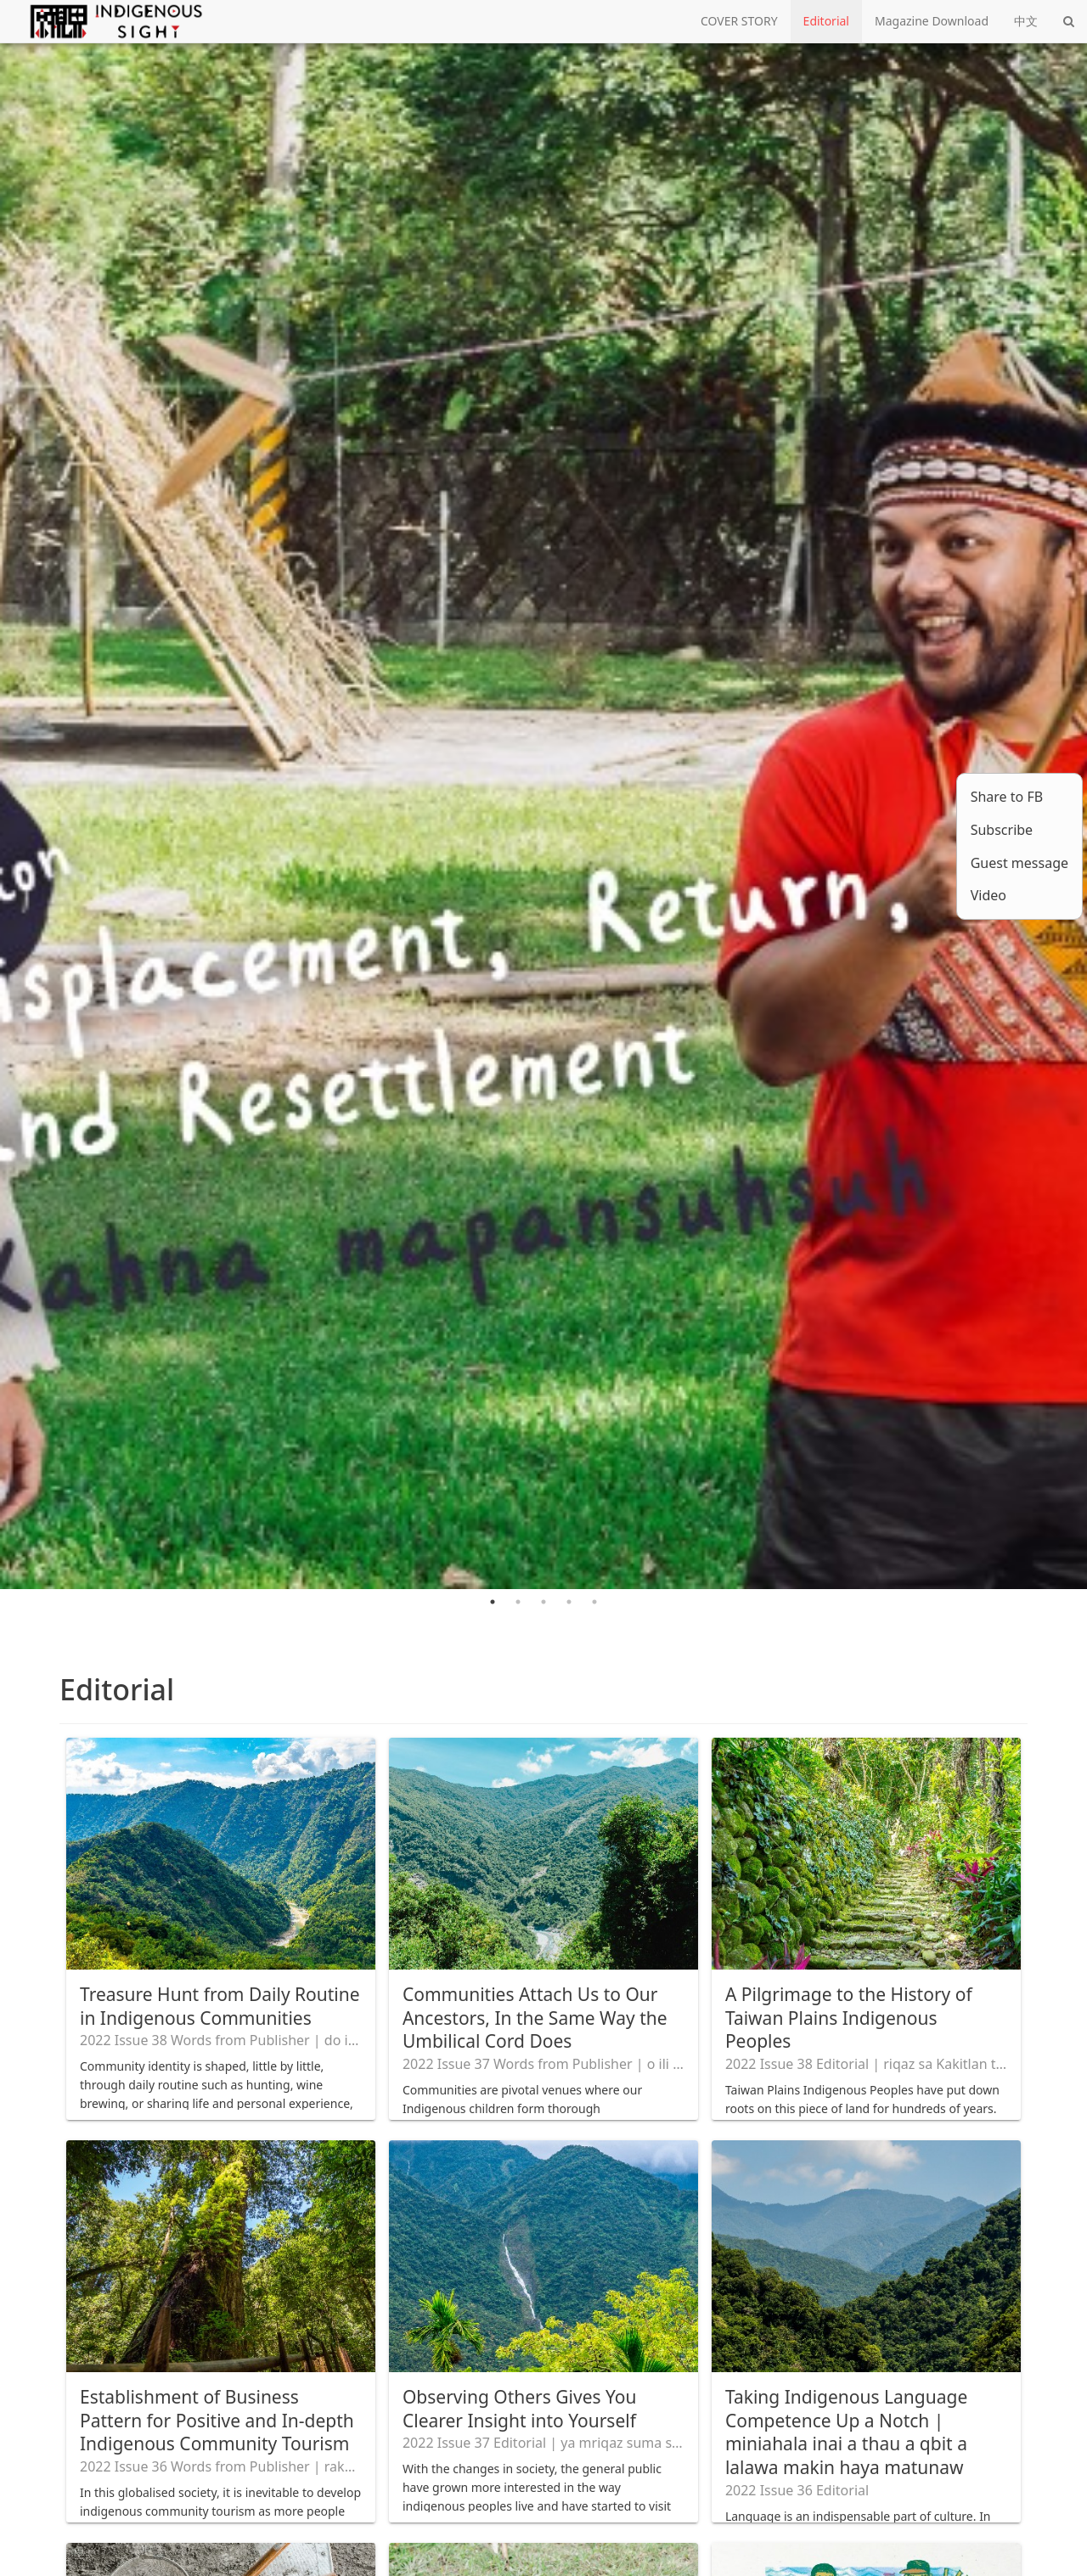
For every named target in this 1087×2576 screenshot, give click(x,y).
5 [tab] (594, 1601)
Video (988, 895)
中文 (1026, 21)
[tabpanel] (543, 816)
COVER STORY (739, 21)
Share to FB (1007, 796)
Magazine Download (931, 21)
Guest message (1019, 863)
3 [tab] (543, 1601)
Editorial (826, 21)
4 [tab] (568, 1601)
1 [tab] (492, 1601)
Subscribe (1002, 829)
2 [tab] (518, 1601)
